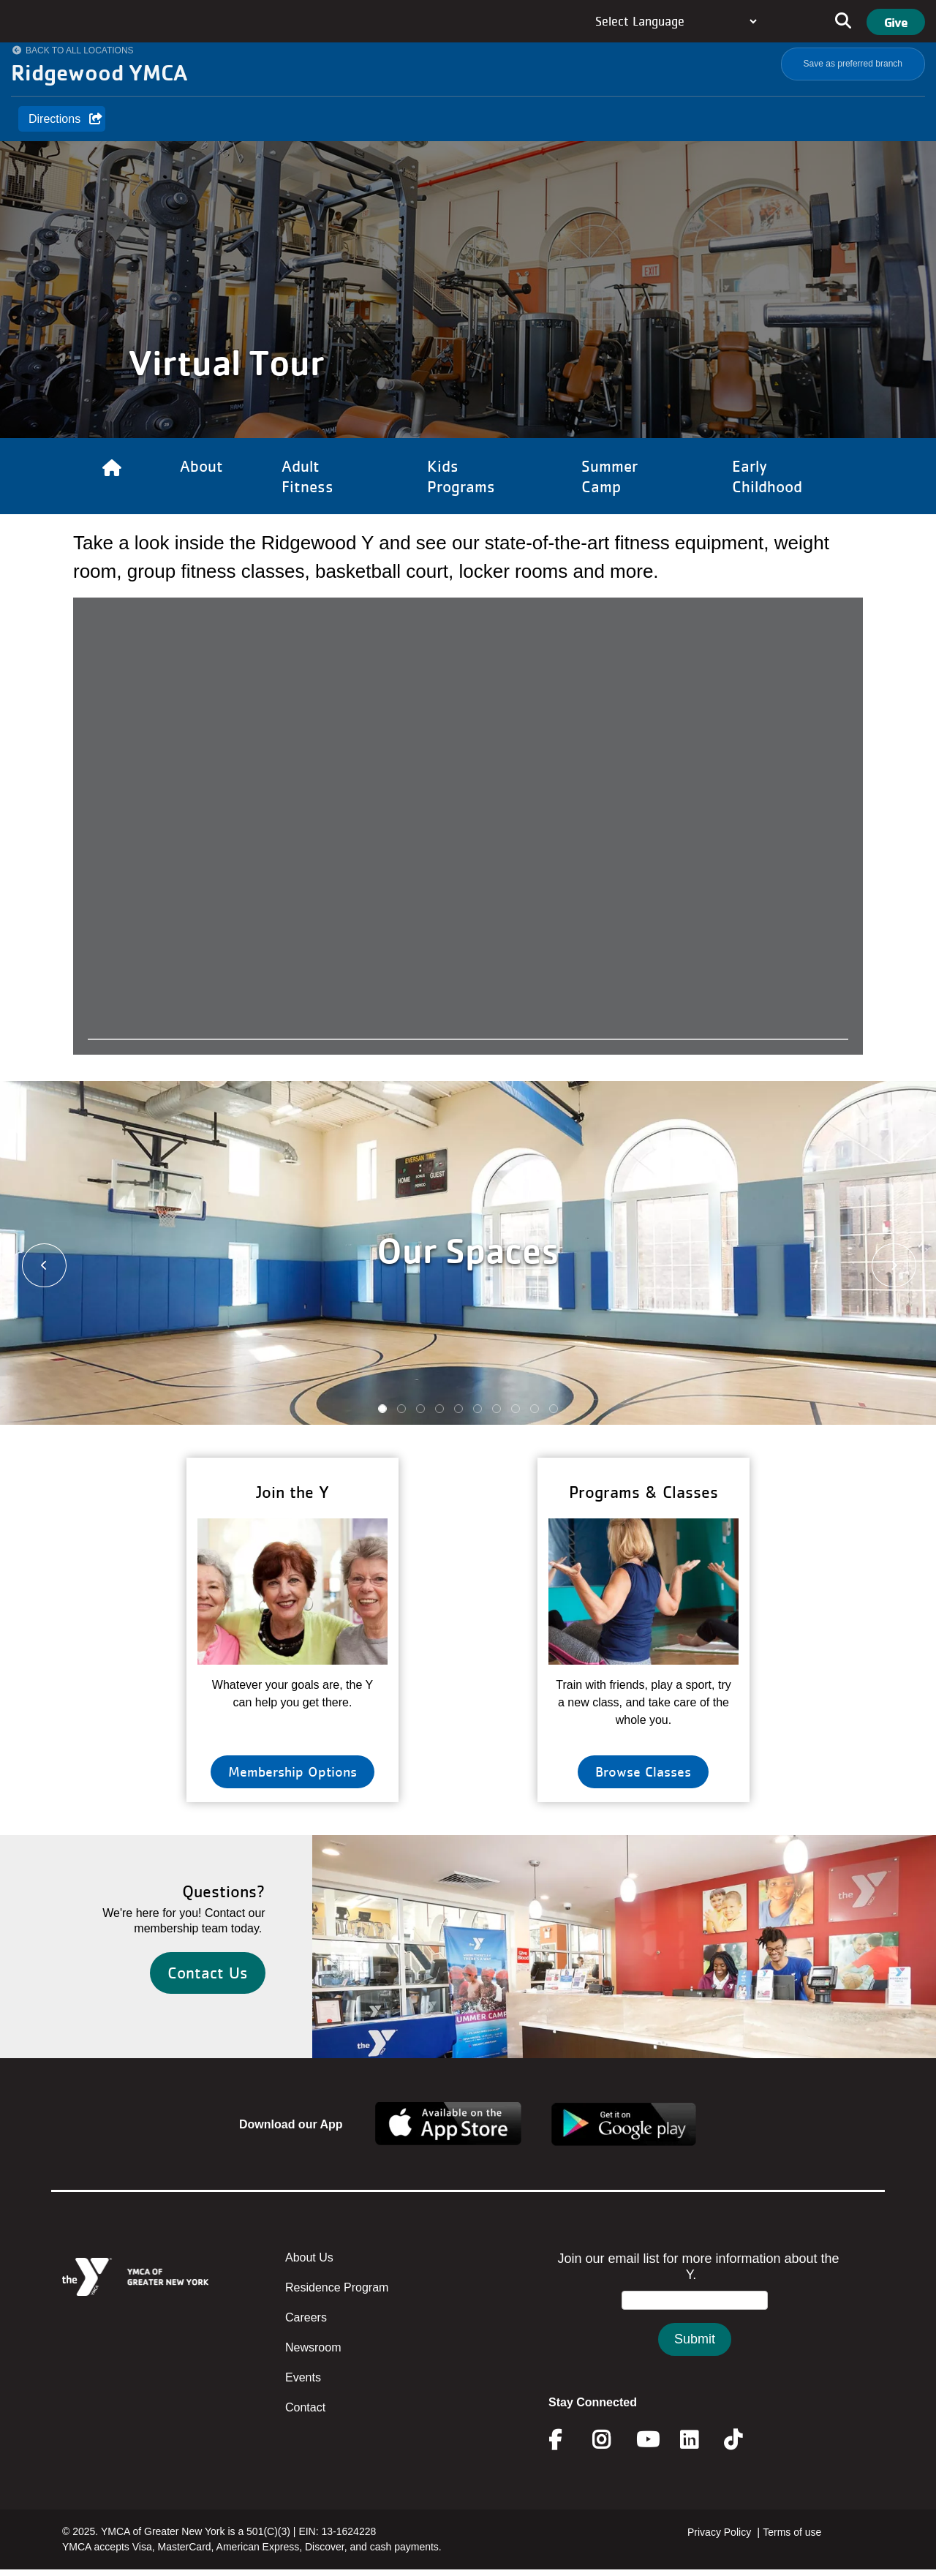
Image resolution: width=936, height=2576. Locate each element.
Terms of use (792, 2532)
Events (303, 2377)
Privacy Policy (719, 2532)
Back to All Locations (80, 50)
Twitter (743, 2440)
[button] (36, 1263)
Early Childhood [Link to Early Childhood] (767, 476)
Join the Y (292, 1492)
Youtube (646, 2440)
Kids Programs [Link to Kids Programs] (461, 476)
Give (895, 22)
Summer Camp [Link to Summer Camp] (609, 476)
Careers (306, 2317)
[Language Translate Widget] (675, 21)
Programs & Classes (643, 1492)
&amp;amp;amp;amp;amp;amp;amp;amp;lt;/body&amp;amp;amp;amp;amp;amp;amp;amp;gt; (694, 2318)
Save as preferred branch (853, 64)
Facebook (565, 2440)
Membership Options (292, 1771)
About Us (309, 2257)
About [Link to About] (201, 465)
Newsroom (313, 2347)
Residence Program (336, 2287)
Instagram (612, 2440)
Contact (305, 2407)
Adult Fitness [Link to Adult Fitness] (307, 476)
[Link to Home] (112, 476)
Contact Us (207, 1972)
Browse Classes (643, 1771)
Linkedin (699, 2440)
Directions (54, 119)
